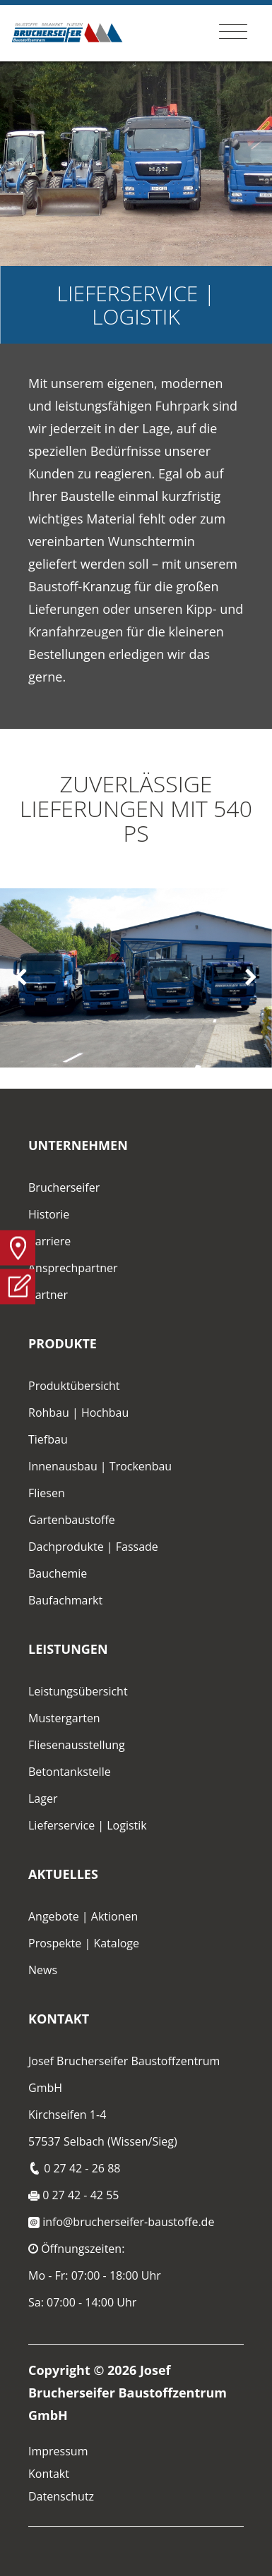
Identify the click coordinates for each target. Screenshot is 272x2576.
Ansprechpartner (73, 1268)
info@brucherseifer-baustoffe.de (121, 2222)
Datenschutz (61, 2496)
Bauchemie (57, 1573)
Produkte (62, 1343)
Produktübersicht (73, 1385)
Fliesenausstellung (76, 1745)
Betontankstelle (69, 1771)
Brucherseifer (64, 1187)
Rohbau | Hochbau (78, 1412)
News (42, 1970)
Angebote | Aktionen (83, 1916)
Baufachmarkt (65, 1600)
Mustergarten (64, 1718)
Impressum (58, 2451)
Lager (42, 1798)
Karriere (49, 1241)
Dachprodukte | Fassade (93, 1546)
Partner (48, 1294)
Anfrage (17, 1286)
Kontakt (58, 2018)
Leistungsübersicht (78, 1691)
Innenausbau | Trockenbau (100, 1466)
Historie (48, 1214)
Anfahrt (17, 1247)
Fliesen (46, 1493)
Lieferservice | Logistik (87, 1825)
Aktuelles (63, 1874)
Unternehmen (78, 1145)
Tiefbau (48, 1439)
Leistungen (68, 1648)
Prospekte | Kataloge (83, 1943)
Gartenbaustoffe (71, 1520)
